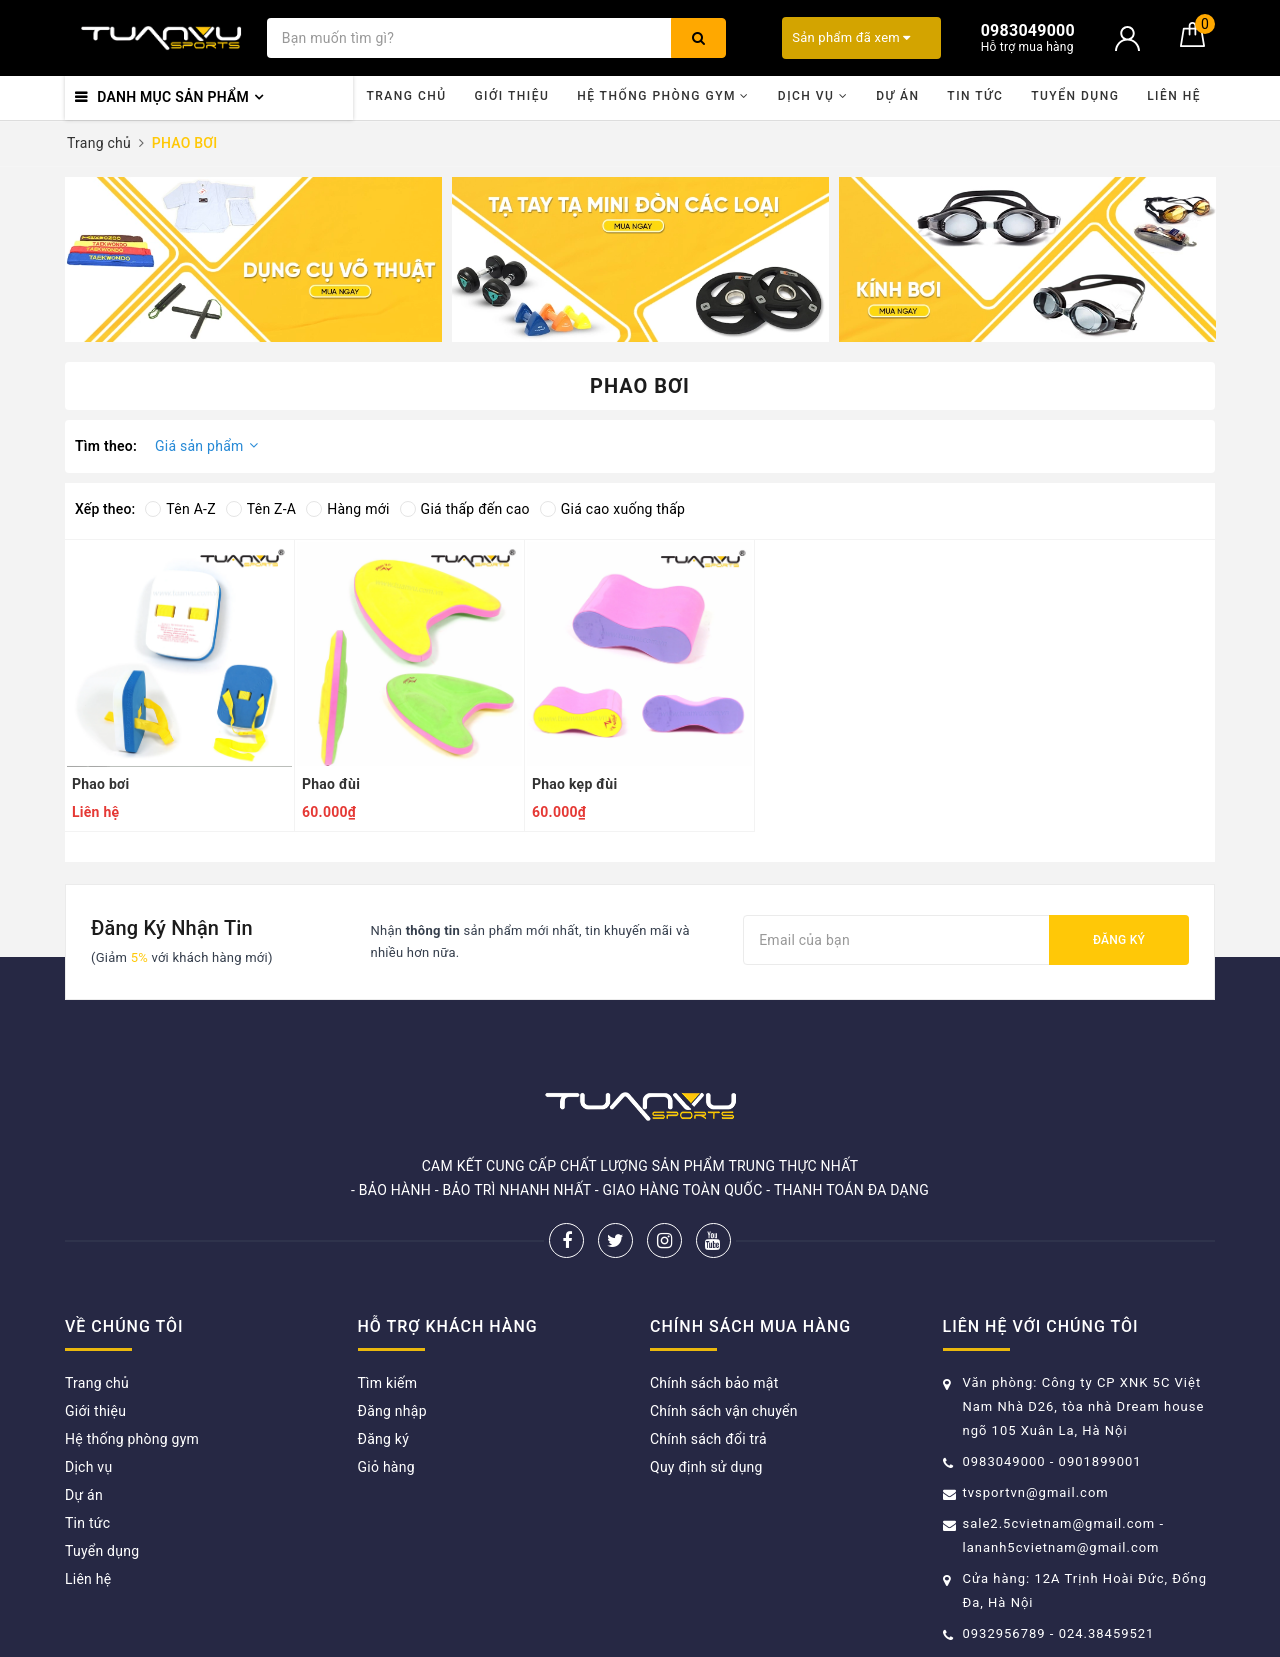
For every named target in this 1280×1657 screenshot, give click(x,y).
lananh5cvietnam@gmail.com (1061, 1547)
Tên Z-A (261, 509)
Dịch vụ (813, 96)
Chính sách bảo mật (714, 1383)
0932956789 (1006, 1633)
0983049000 (1004, 1461)
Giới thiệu (511, 96)
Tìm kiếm (388, 1383)
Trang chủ (406, 96)
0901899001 (1100, 1461)
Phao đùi (331, 784)
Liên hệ (1174, 96)
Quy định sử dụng (706, 1467)
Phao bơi (100, 784)
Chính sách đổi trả (708, 1439)
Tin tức (975, 96)
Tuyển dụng (1075, 96)
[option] (253, 259)
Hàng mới (347, 509)
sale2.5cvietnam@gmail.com (1059, 1523)
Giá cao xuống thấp (612, 509)
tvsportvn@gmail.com (1036, 1492)
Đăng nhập (392, 1411)
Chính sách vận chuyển (724, 1411)
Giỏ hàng (386, 1467)
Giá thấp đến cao (465, 509)
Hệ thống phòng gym (663, 96)
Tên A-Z (180, 509)
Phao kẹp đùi (574, 784)
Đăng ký (1119, 940)
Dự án (897, 96)
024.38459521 (1107, 1633)
